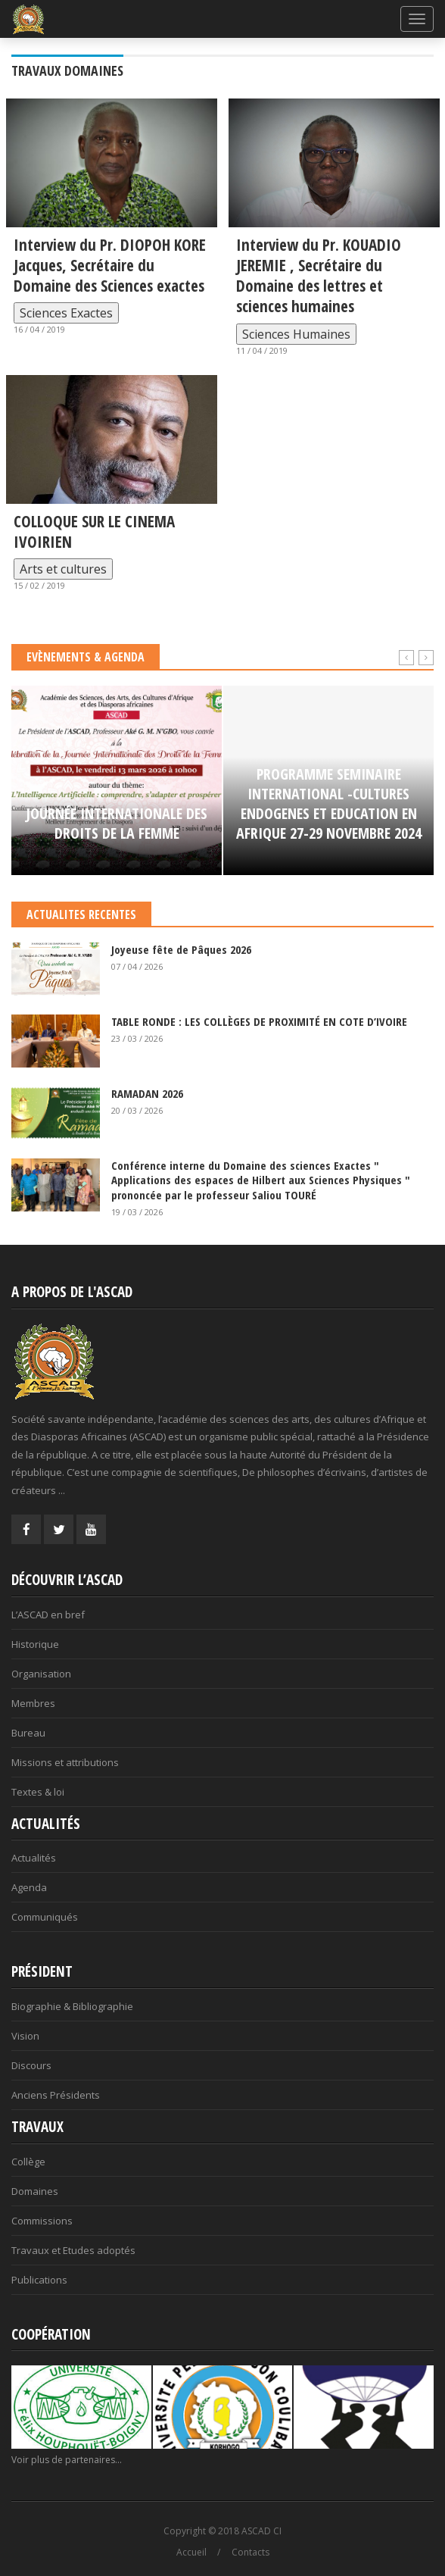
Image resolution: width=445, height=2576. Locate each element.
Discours (31, 2065)
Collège (28, 2161)
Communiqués (44, 1917)
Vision (25, 2036)
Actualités (33, 1858)
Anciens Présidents (55, 2095)
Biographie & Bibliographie (72, 2006)
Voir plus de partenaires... (66, 2459)
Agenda (29, 1887)
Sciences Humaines (296, 334)
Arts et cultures (63, 569)
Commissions (42, 2220)
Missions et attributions (65, 1762)
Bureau (28, 1733)
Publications (39, 2280)
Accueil (191, 2552)
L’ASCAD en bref (48, 1614)
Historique (35, 1644)
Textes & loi (37, 1792)
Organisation (41, 1673)
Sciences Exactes (66, 313)
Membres (33, 1703)
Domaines (34, 2191)
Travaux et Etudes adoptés (73, 2250)
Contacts (250, 2552)
